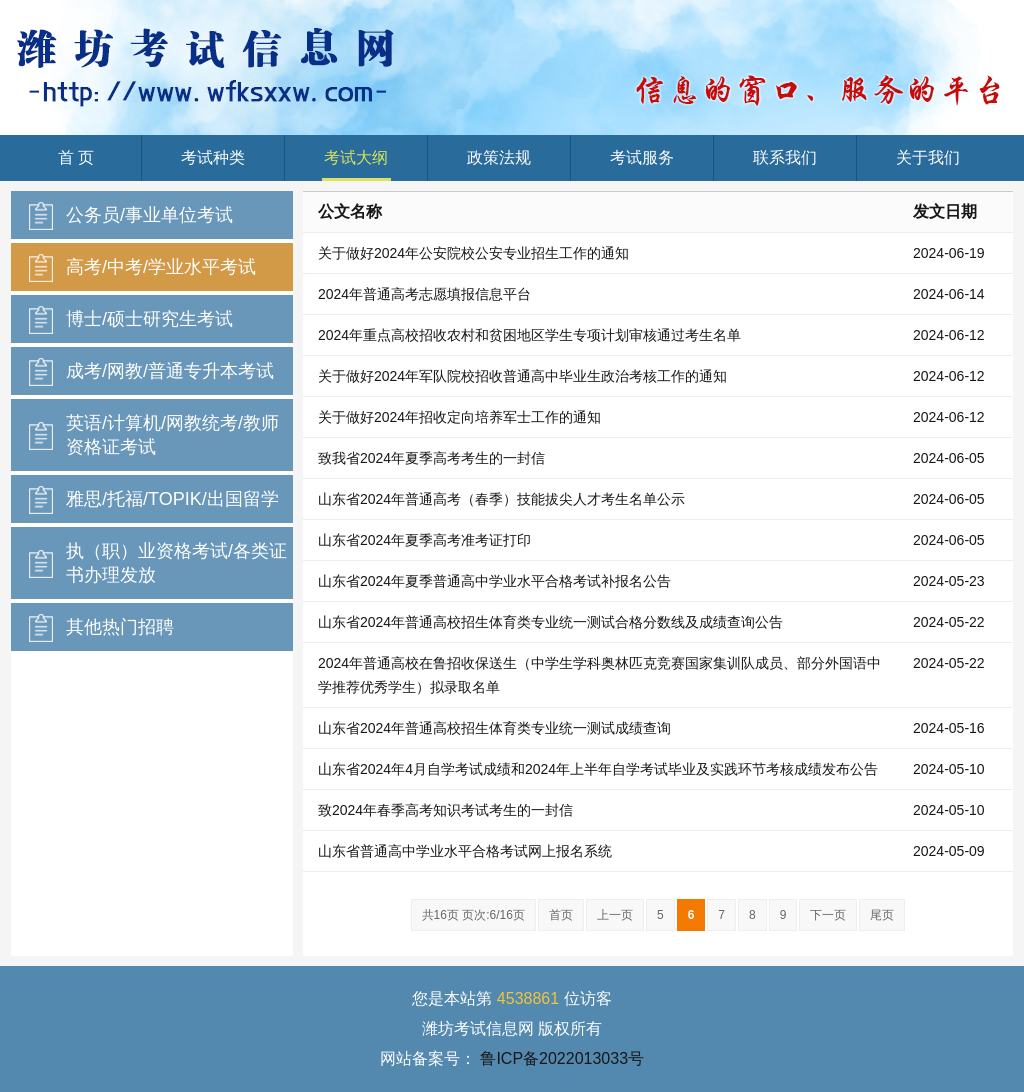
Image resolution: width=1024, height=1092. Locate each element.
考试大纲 (356, 165)
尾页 (882, 915)
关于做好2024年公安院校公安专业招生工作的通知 (473, 253)
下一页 (828, 915)
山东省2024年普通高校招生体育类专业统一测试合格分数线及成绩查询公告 (550, 622)
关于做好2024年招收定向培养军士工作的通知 (459, 417)
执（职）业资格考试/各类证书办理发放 (176, 563)
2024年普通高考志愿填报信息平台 (424, 294)
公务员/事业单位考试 (149, 215)
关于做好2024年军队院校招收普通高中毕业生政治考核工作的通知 (522, 376)
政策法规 (499, 165)
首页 (561, 915)
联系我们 (785, 165)
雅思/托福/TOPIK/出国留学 (172, 499)
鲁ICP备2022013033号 (562, 1058)
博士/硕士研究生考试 (149, 319)
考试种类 (213, 165)
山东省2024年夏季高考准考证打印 (424, 540)
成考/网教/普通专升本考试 (170, 371)
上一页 (615, 915)
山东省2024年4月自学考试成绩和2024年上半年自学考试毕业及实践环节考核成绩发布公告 (598, 769)
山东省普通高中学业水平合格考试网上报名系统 (465, 851)
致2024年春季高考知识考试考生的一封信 (445, 810)
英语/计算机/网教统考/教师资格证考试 (172, 435)
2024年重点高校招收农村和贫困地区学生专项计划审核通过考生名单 (529, 335)
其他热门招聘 (120, 627)
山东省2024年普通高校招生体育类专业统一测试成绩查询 (494, 728)
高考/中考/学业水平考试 (161, 267)
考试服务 (642, 165)
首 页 (75, 165)
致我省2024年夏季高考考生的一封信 (431, 458)
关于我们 (928, 165)
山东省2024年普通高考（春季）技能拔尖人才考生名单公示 (501, 499)
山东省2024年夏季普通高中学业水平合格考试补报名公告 (494, 581)
